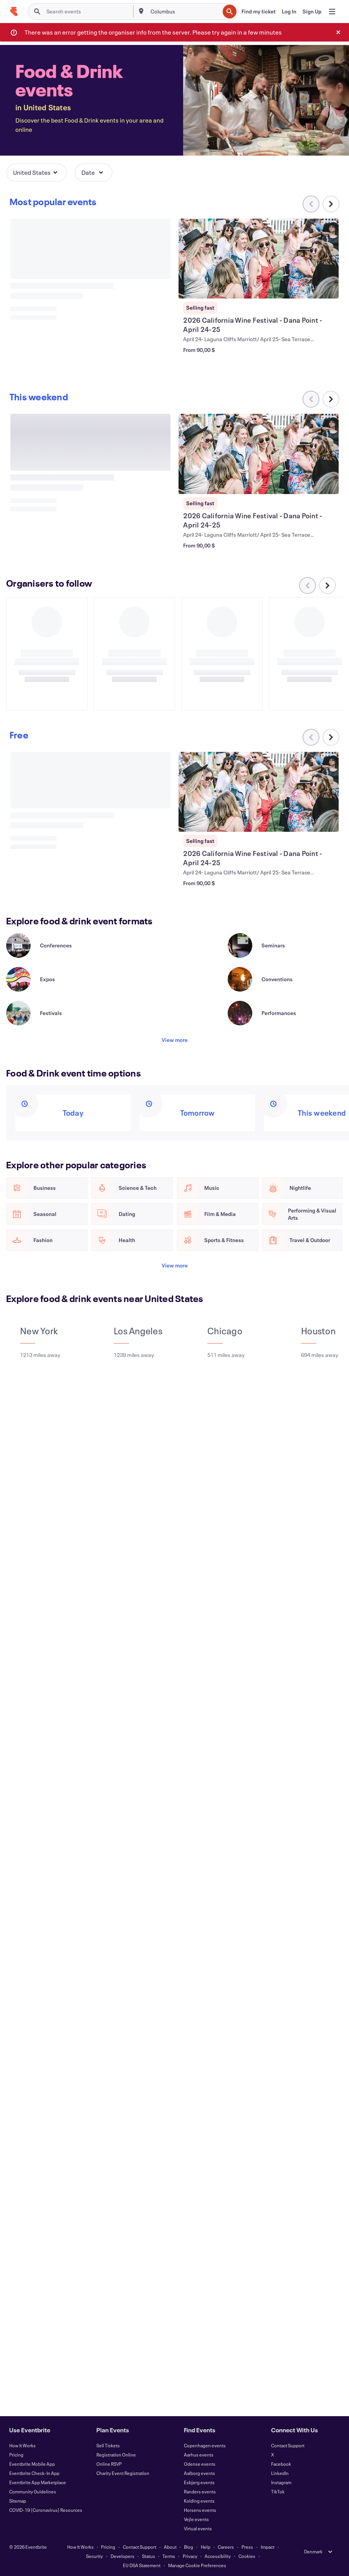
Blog (188, 2547)
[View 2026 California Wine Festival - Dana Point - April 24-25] (259, 259)
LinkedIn (280, 2473)
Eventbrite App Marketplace (37, 2482)
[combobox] (184, 11)
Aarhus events (198, 2455)
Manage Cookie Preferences (197, 2565)
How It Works (22, 2445)
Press (247, 2547)
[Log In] (289, 11)
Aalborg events (199, 2473)
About (170, 2547)
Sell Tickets (108, 2445)
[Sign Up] (311, 11)
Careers (226, 2547)
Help (205, 2547)
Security (94, 2556)
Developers (122, 2556)
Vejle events (196, 2519)
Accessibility (218, 2556)
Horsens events (200, 2510)
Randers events (200, 2491)
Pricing (16, 2455)
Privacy (190, 2556)
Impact (268, 2547)
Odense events (199, 2464)
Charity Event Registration (122, 2473)
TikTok (277, 2491)
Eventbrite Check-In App (34, 2473)
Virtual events (198, 2528)
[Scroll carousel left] (311, 399)
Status (148, 2556)
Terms (168, 2556)
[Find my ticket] (258, 11)
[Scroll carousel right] (331, 204)
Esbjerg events (199, 2482)
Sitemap (17, 2501)
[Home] (13, 11)
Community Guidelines (32, 2491)
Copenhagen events (205, 2445)
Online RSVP (109, 2464)
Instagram (281, 2482)
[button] (36, 172)
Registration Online (116, 2455)
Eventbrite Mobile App (32, 2464)
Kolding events (199, 2501)
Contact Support (287, 2445)
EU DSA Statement (141, 2565)
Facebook (281, 2464)
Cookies (246, 2556)
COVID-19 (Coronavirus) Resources (45, 2510)
